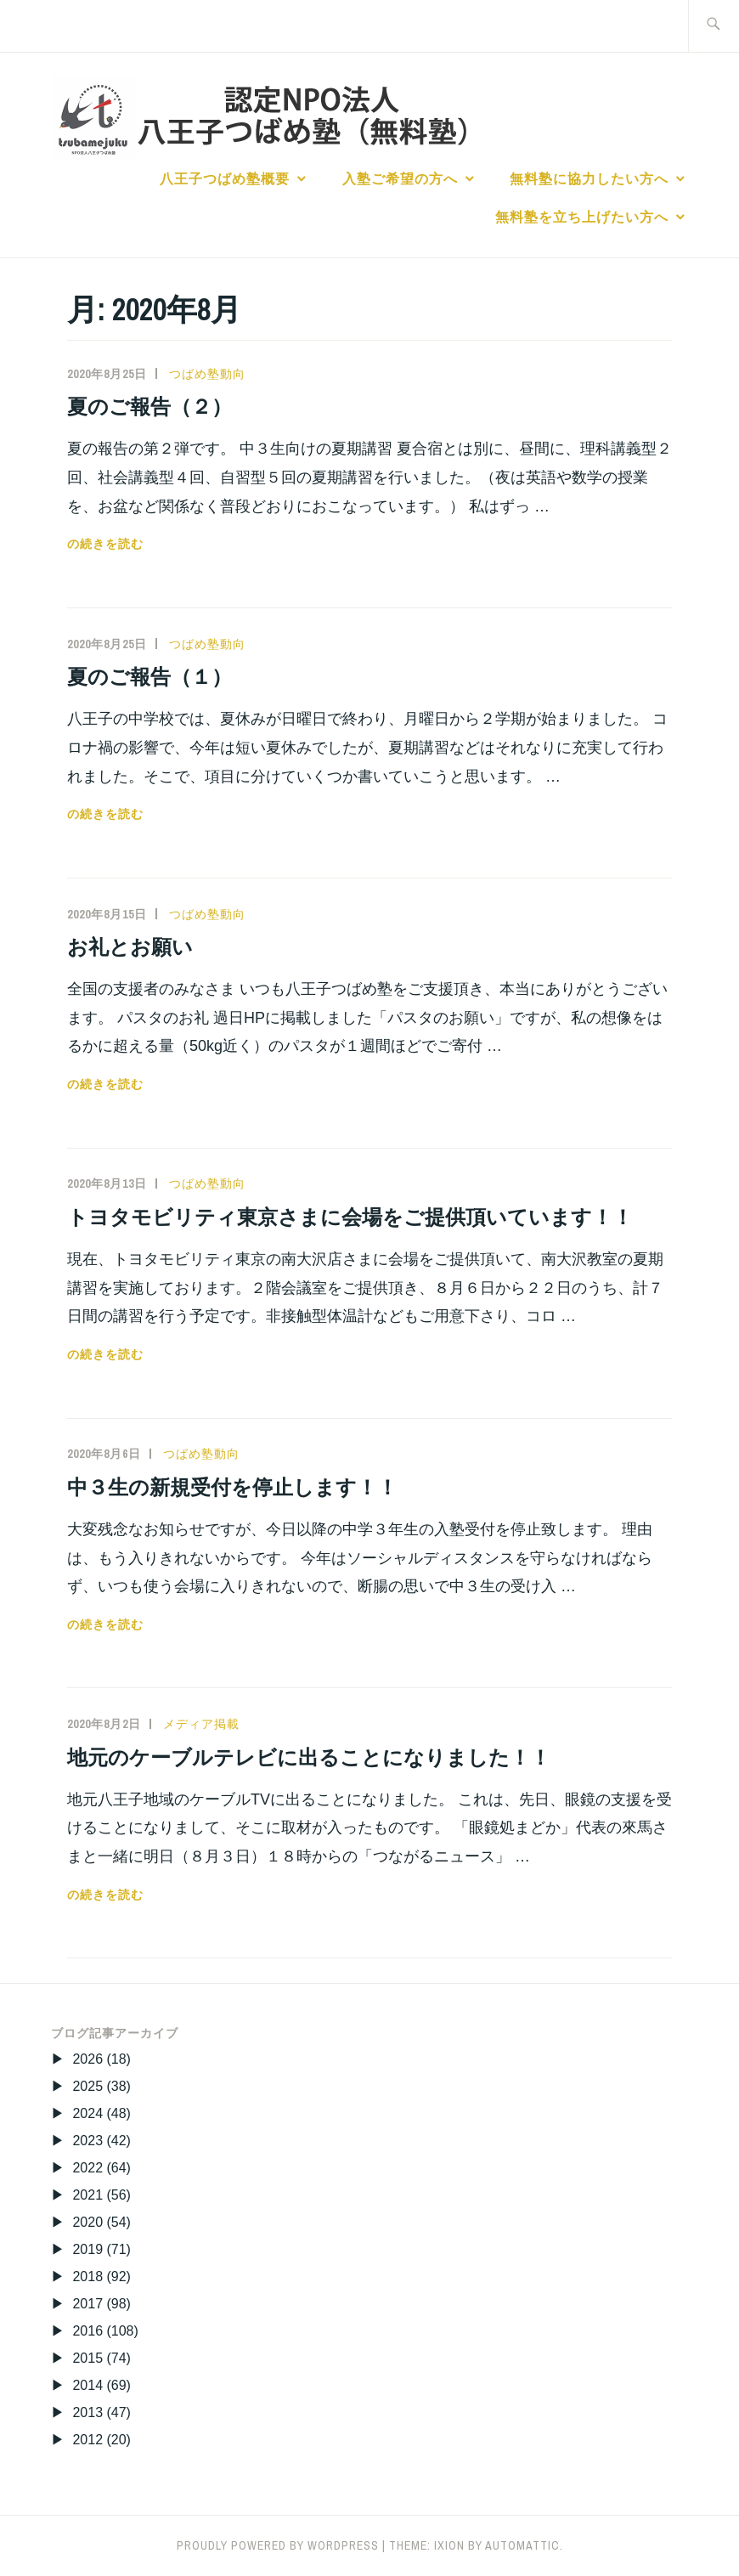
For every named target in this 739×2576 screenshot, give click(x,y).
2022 (87, 2168)
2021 (87, 2195)
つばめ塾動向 (207, 373)
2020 (87, 2222)
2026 (87, 2059)
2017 (87, 2303)
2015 (87, 2358)
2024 (87, 2113)
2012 (87, 2439)
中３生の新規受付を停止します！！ (232, 1486)
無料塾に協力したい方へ (589, 178)
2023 (87, 2140)
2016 (87, 2331)
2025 (87, 2086)
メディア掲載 (201, 1723)
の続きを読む (105, 544)
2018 (87, 2276)
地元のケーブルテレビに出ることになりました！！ (308, 1757)
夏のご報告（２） (149, 406)
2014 (87, 2385)
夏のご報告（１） (149, 676)
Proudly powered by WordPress (278, 2545)
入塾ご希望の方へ (400, 178)
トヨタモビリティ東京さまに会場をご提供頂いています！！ (350, 1216)
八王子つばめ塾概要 (225, 178)
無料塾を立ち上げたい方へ (581, 216)
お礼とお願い (130, 946)
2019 (87, 2249)
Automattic (522, 2545)
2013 (87, 2412)
